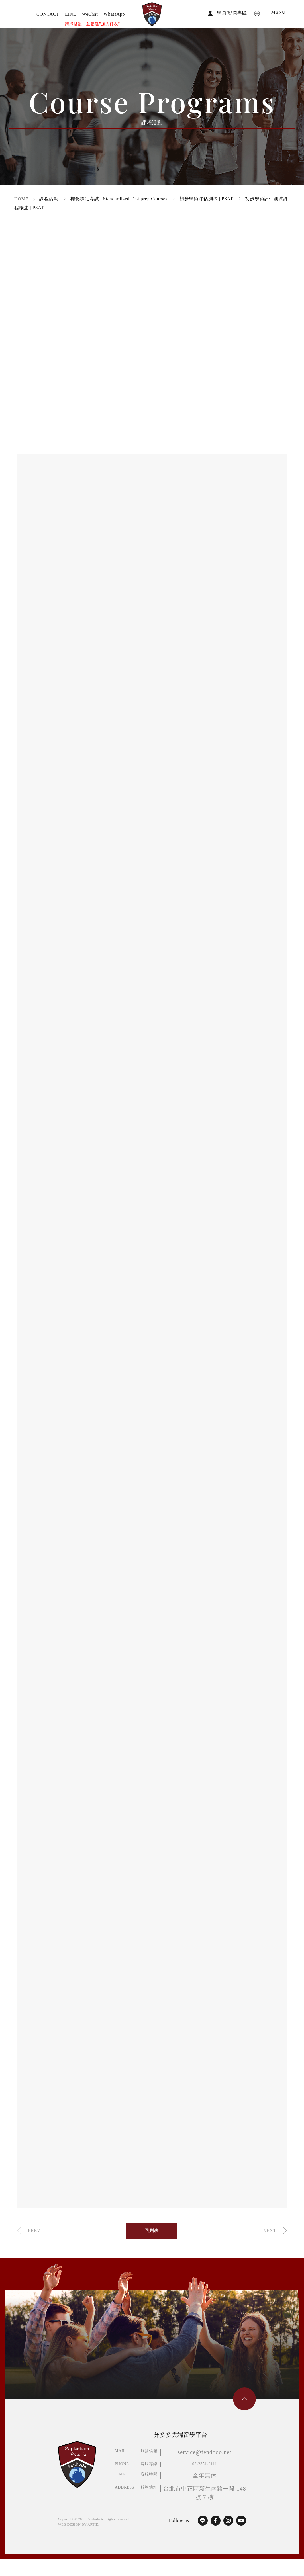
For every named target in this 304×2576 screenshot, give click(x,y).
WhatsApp (114, 14)
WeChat (90, 14)
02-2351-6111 (204, 2464)
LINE (70, 14)
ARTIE (92, 2524)
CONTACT (47, 14)
